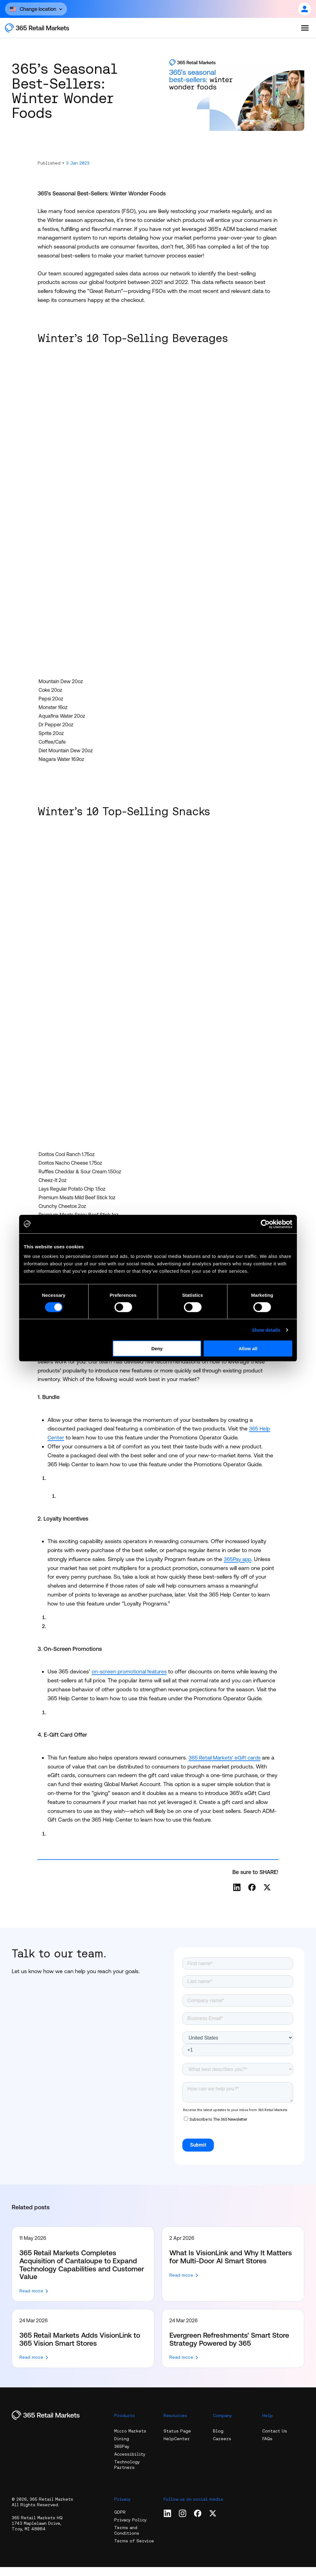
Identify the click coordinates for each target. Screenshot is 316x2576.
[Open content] (36, 8)
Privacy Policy (130, 2528)
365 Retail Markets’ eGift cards (226, 1766)
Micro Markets (130, 2439)
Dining (121, 2447)
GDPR (120, 2521)
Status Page (177, 2439)
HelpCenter (177, 2447)
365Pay (121, 2455)
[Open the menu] (305, 28)
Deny (157, 1348)
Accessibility (129, 2463)
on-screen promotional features (130, 1671)
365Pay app (238, 1559)
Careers (222, 2447)
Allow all (248, 1348)
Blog (218, 2439)
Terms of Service (134, 2549)
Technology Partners (127, 2473)
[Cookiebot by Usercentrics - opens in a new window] (265, 1224)
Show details (266, 1329)
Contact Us (274, 2439)
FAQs (267, 2447)
